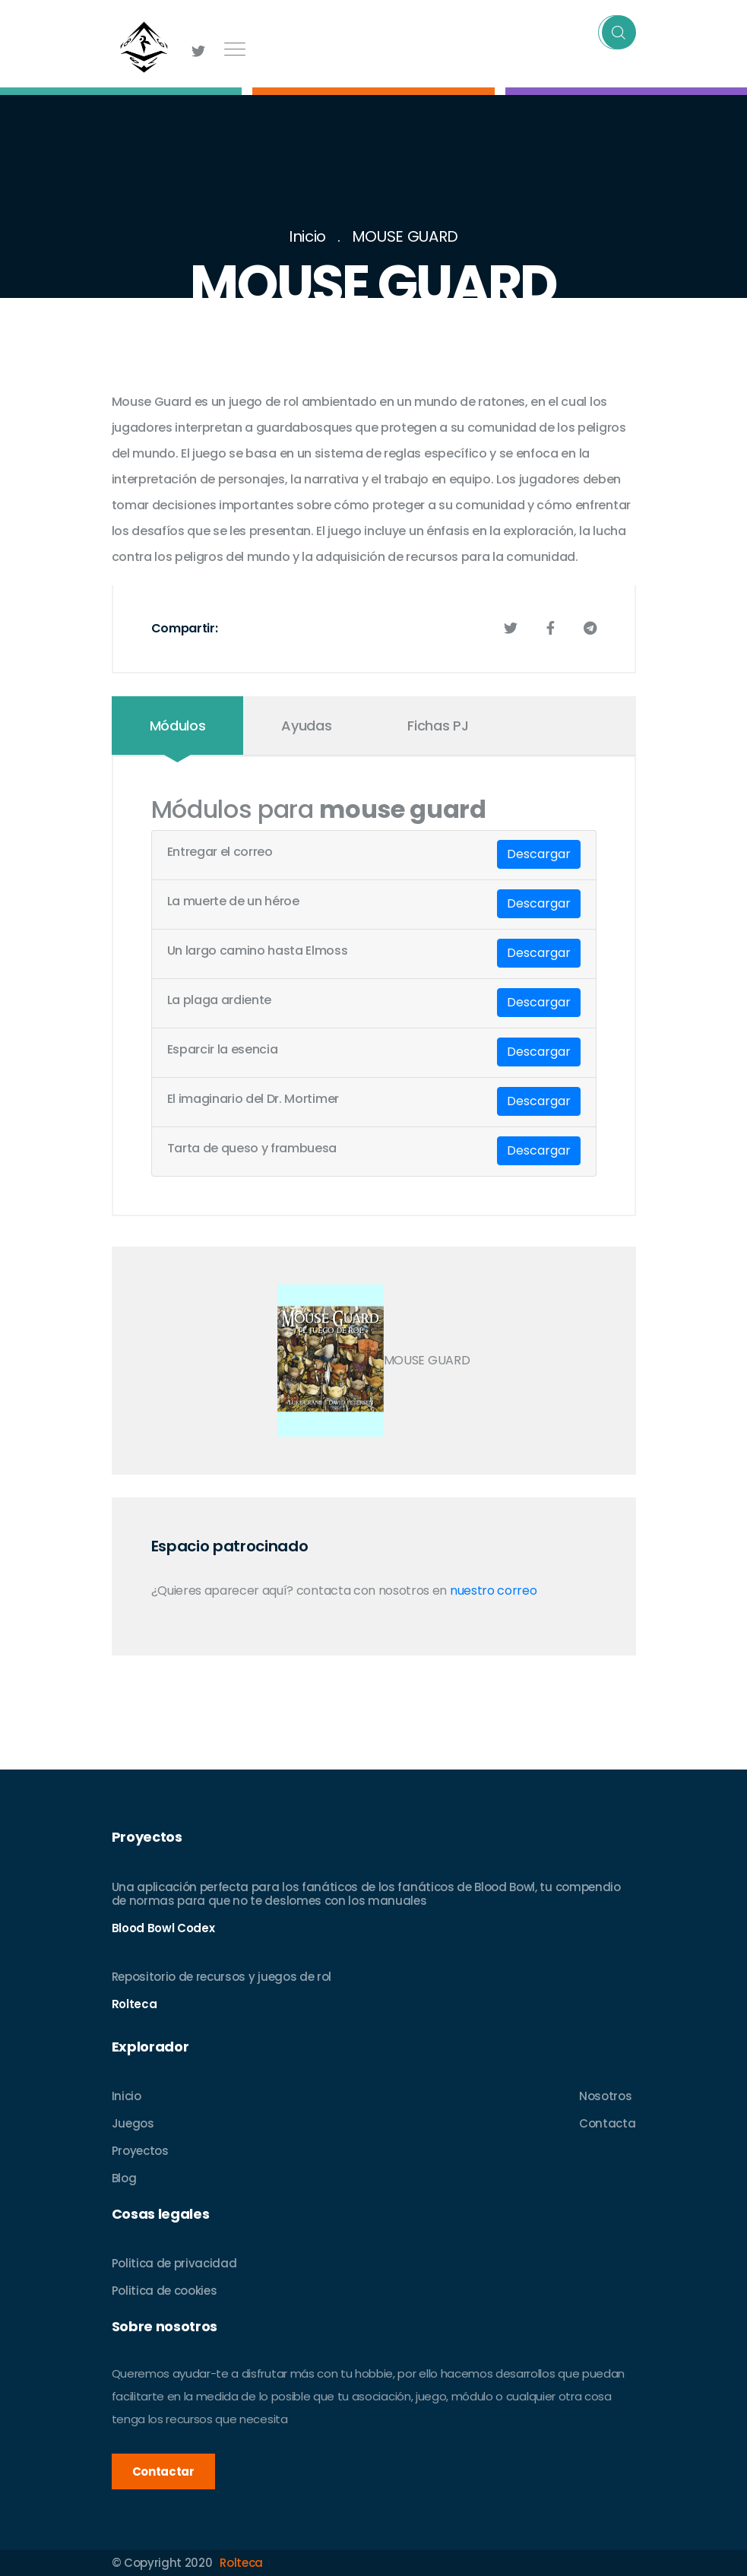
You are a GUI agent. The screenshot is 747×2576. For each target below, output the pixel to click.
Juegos (133, 2123)
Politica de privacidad (174, 2263)
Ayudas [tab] (306, 725)
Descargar (539, 854)
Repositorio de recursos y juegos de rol (222, 1977)
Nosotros (605, 2096)
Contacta (607, 2123)
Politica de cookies (164, 2291)
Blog (124, 2178)
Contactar (163, 2471)
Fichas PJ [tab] (437, 725)
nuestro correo (493, 1590)
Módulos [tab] (178, 725)
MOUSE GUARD (405, 236)
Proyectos (140, 2151)
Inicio (307, 236)
